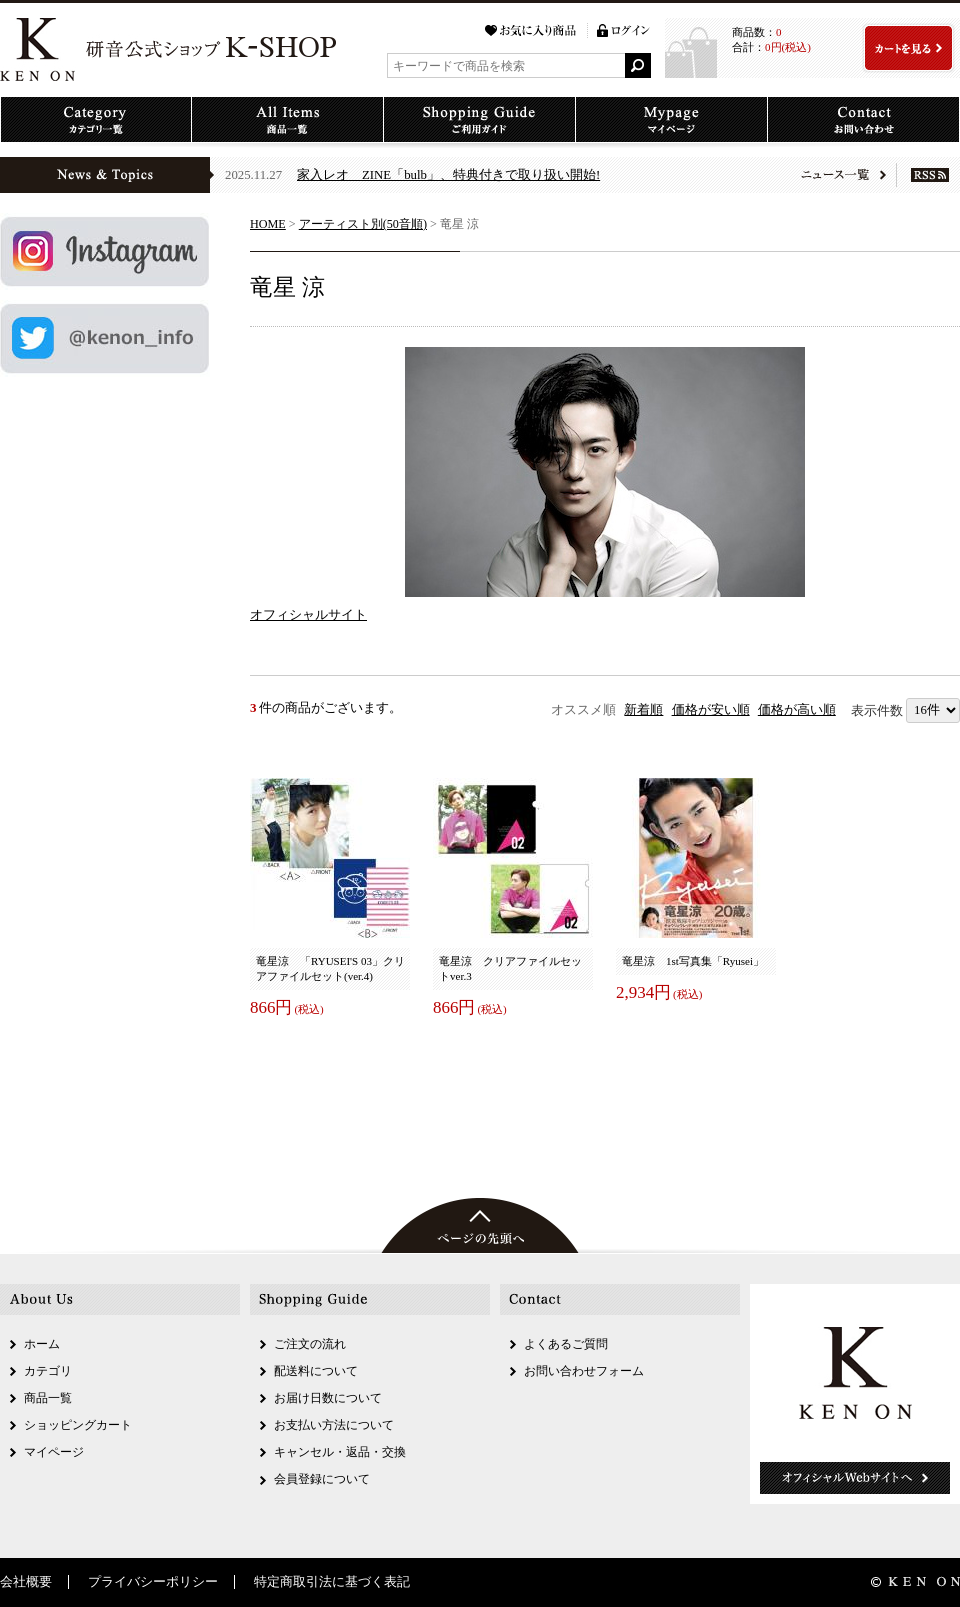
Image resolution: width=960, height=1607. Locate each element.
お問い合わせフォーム (584, 1371)
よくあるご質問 (566, 1344)
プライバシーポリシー (153, 1582)
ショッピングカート (78, 1425)
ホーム (42, 1344)
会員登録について (322, 1479)
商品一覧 (48, 1398)
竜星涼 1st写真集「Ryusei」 (693, 961)
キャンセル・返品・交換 (340, 1452)
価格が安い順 (711, 710)
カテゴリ (48, 1371)
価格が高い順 (797, 710)
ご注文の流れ (310, 1344)
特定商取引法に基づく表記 (332, 1582)
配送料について (316, 1371)
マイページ (54, 1452)
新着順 (643, 710)
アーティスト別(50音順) (363, 224)
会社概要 (26, 1582)
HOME (268, 224)
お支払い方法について (334, 1425)
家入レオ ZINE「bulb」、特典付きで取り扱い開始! (448, 175)
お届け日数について (328, 1398)
